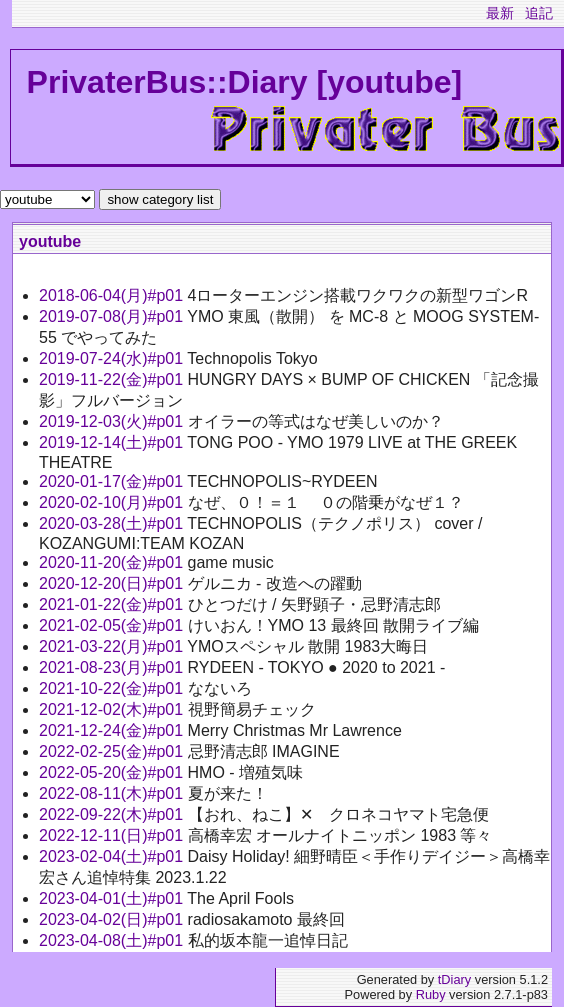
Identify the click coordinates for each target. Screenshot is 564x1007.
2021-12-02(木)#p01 (113, 709)
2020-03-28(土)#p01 (113, 523)
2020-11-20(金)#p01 (113, 562)
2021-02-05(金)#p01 (113, 625)
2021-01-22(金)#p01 (113, 604)
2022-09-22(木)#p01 (113, 814)
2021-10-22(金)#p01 (113, 688)
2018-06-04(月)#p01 (113, 295)
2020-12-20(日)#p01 (113, 583)
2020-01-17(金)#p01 (113, 481)
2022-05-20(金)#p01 (113, 772)
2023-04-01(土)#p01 (113, 898)
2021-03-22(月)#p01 (113, 646)
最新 (500, 13)
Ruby (431, 994)
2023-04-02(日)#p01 (113, 919)
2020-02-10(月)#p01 (113, 502)
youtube (50, 241)
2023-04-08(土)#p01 (113, 940)
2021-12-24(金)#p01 (113, 730)
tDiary (454, 979)
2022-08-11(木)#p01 (113, 793)
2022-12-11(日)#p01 (113, 835)
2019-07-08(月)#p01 (113, 316)
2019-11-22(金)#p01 (113, 379)
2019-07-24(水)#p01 (113, 358)
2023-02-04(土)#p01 (113, 856)
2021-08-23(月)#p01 (113, 667)
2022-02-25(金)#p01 (113, 751)
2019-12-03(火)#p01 (113, 421)
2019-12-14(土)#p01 (113, 442)
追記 (539, 13)
